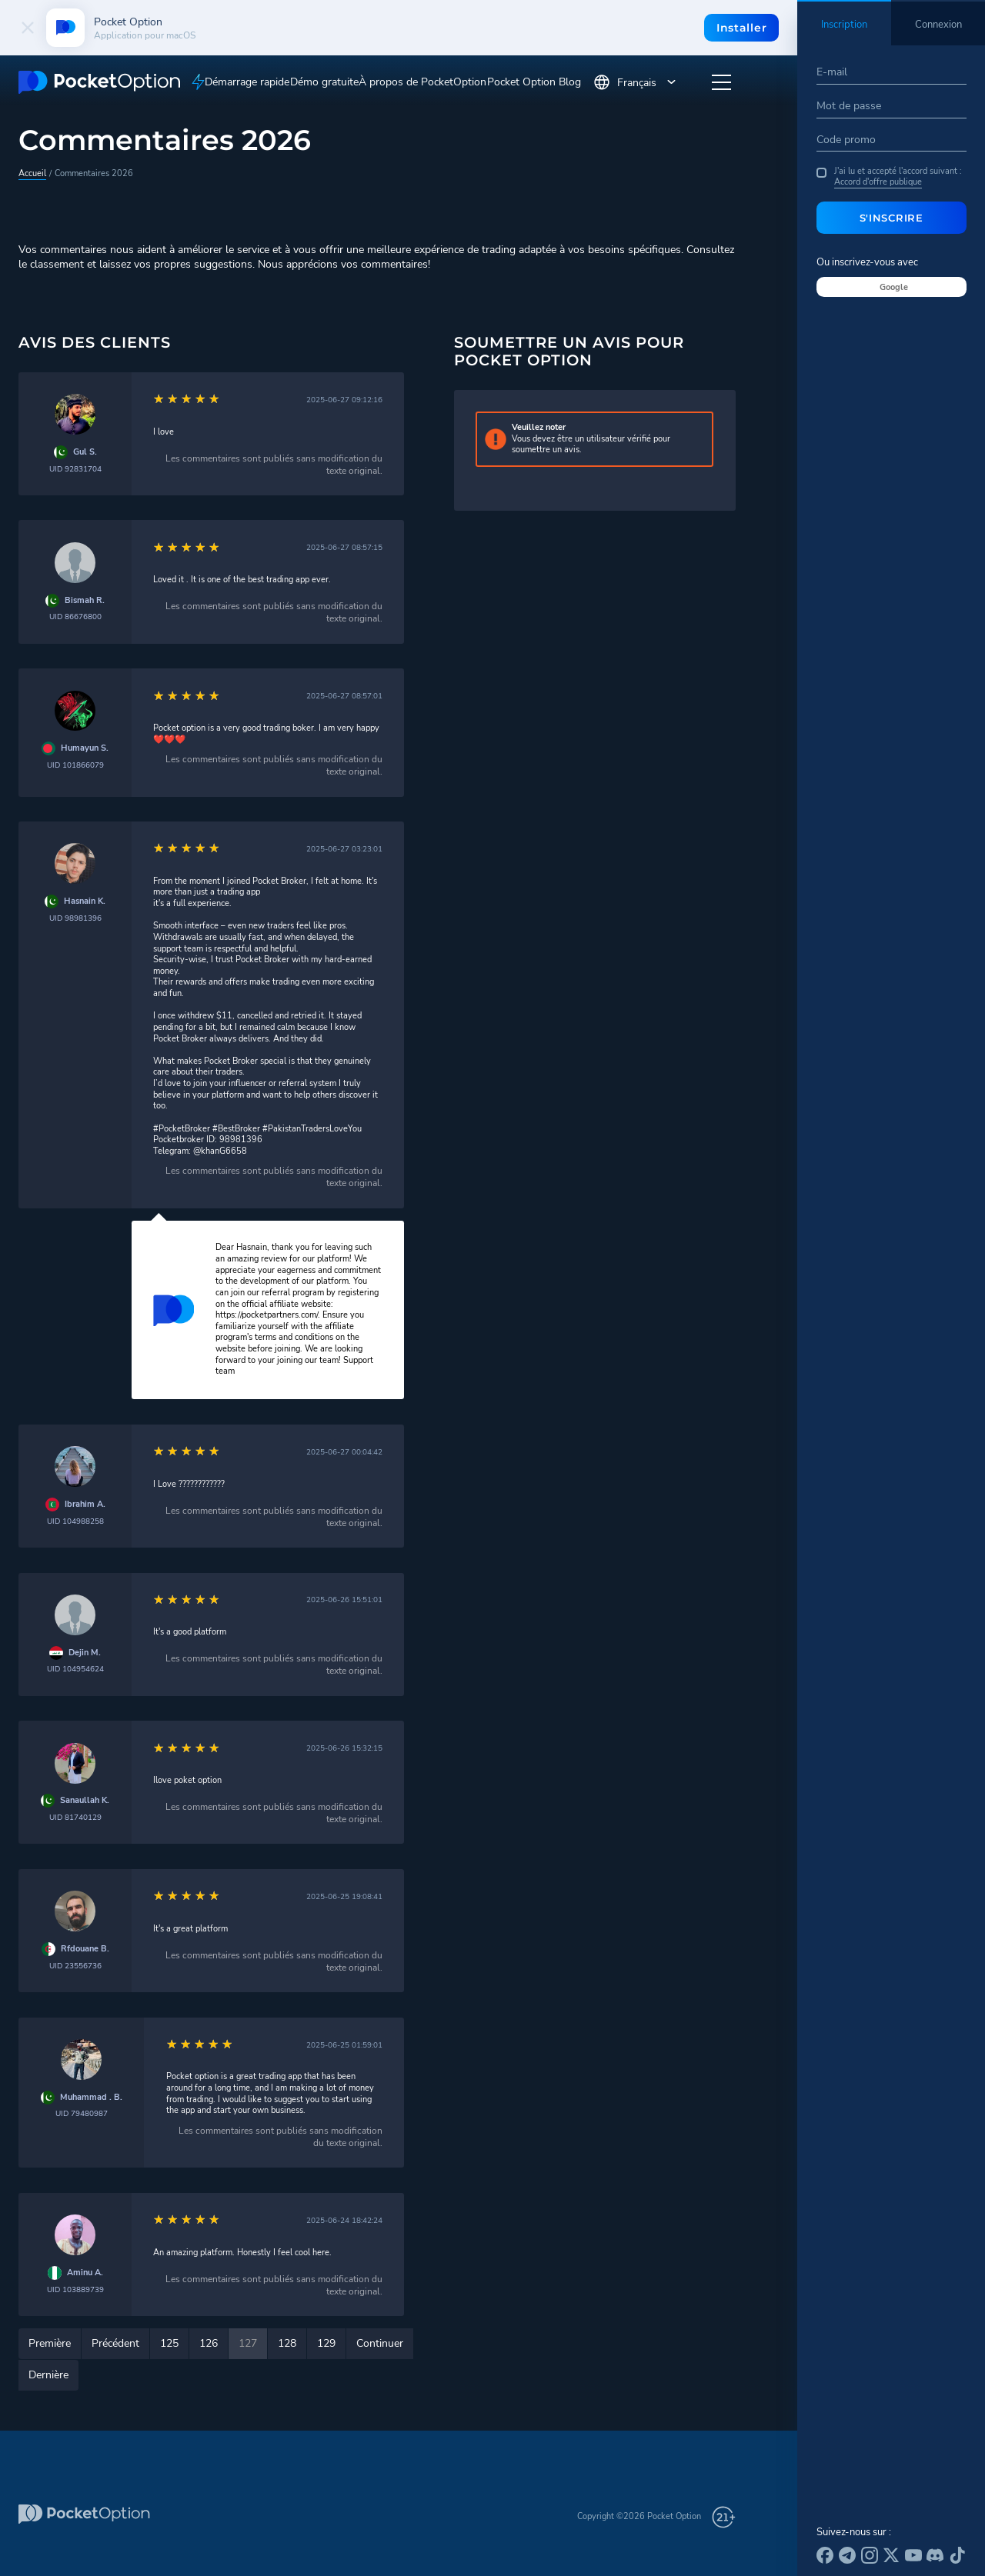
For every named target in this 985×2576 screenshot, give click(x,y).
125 (169, 2343)
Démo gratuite (324, 82)
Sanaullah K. (84, 1800)
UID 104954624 (75, 1669)
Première (49, 2343)
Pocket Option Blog (534, 82)
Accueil (32, 173)
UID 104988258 (75, 1521)
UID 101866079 (75, 765)
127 (248, 2343)
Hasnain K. (84, 901)
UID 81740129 (75, 1817)
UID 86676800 (75, 617)
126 (208, 2343)
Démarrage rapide (247, 82)
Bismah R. (85, 600)
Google (894, 287)
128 (287, 2343)
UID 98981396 (75, 918)
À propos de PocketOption (422, 82)
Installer (741, 28)
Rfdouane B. (85, 1949)
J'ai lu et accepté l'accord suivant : (889, 177)
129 (326, 2343)
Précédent (115, 2343)
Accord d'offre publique (878, 182)
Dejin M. (84, 1653)
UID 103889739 (75, 2289)
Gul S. (85, 452)
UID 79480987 (81, 2113)
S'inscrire (891, 218)
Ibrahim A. (85, 1504)
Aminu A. (85, 2273)
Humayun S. (85, 748)
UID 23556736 (75, 1966)
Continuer (379, 2343)
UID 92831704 (75, 469)
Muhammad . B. (91, 2097)
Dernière (48, 2375)
